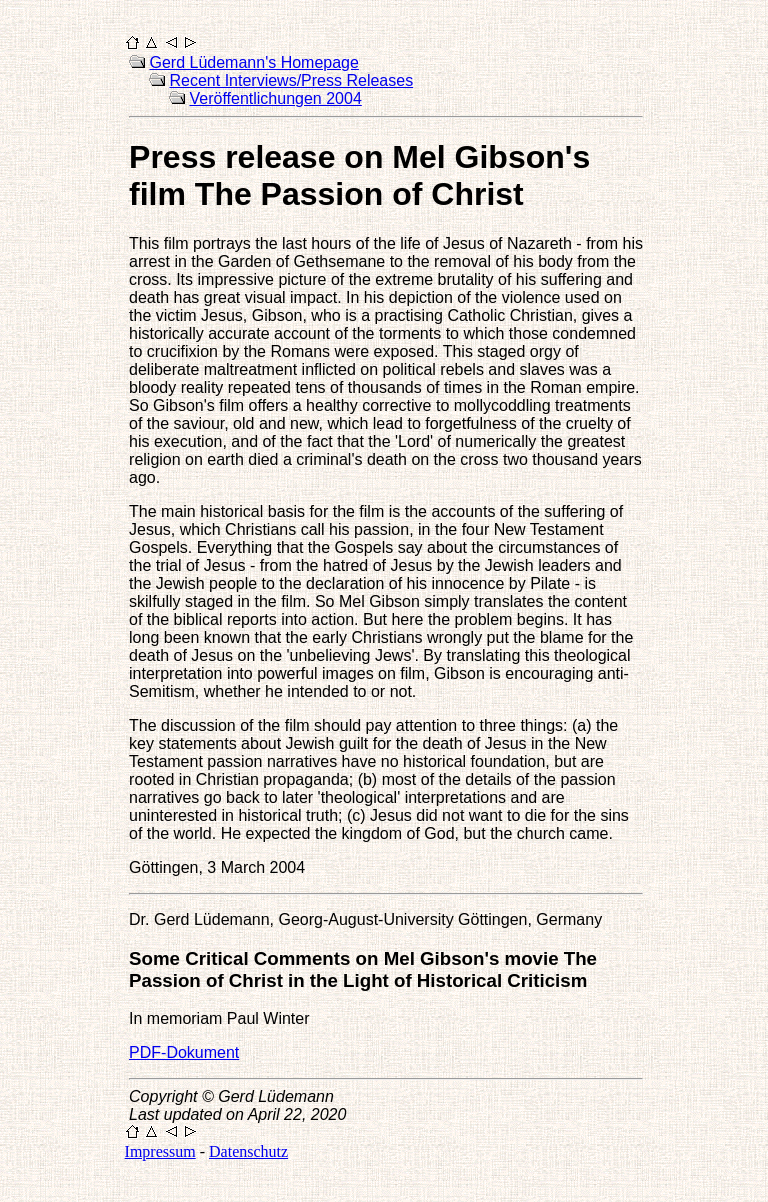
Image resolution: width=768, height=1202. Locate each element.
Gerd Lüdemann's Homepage (254, 62)
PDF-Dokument (184, 1052)
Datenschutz (248, 1151)
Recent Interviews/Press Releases (292, 80)
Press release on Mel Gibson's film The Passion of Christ (359, 175)
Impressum (160, 1151)
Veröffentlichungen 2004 (276, 98)
